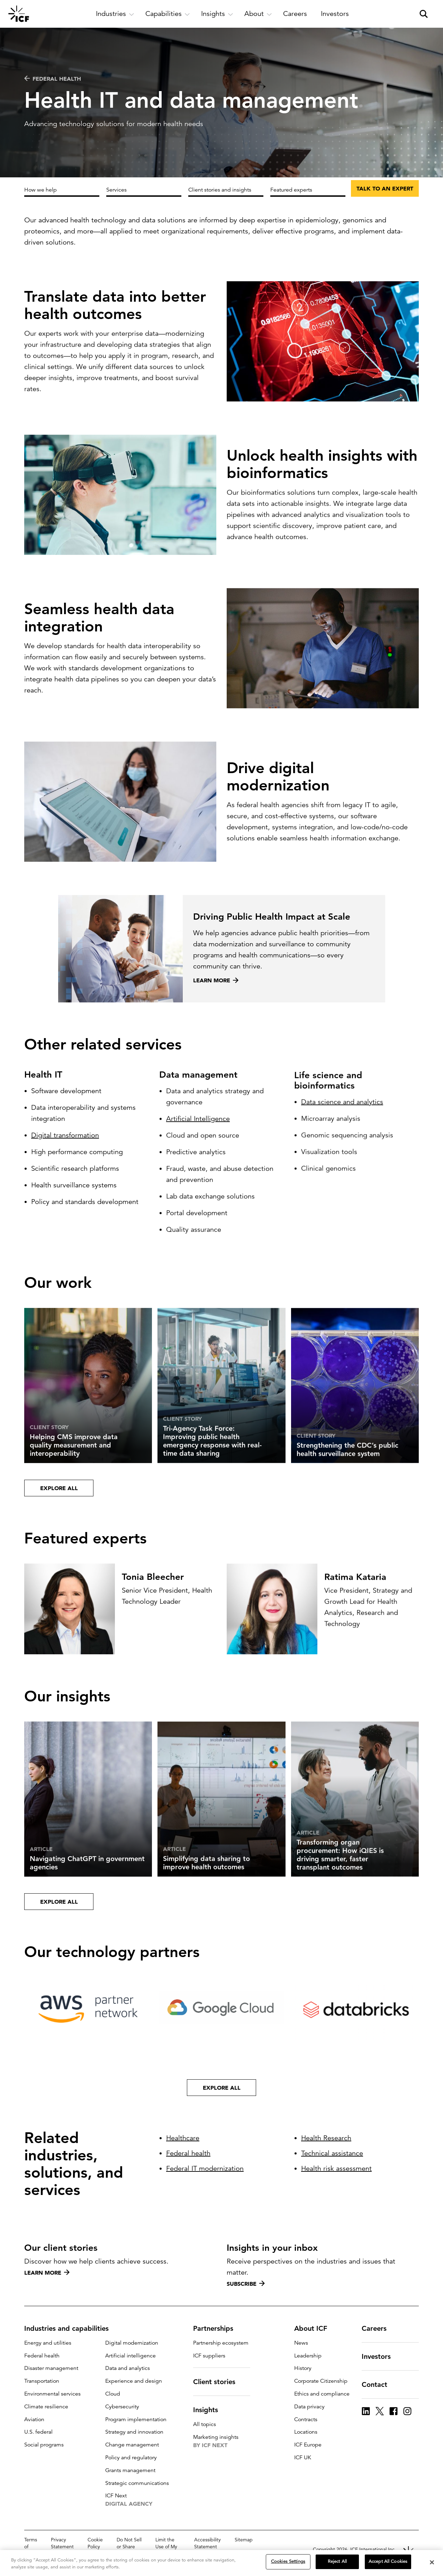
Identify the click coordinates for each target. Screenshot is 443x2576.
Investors (380, 2356)
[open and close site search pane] (423, 13)
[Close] (432, 2562)
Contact (379, 2384)
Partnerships (217, 2328)
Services (116, 190)
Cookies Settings (288, 2561)
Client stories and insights (219, 190)
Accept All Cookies (388, 2561)
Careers (378, 2328)
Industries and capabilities (70, 2328)
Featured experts (291, 190)
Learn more (47, 2272)
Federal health (52, 79)
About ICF (314, 2328)
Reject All (337, 2561)
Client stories (218, 2381)
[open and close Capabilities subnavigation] (168, 13)
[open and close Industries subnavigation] (115, 13)
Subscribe (246, 2284)
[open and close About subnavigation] (258, 13)
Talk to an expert (384, 188)
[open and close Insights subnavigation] (217, 13)
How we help (40, 190)
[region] (221, 2563)
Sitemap (244, 2540)
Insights (209, 2409)
